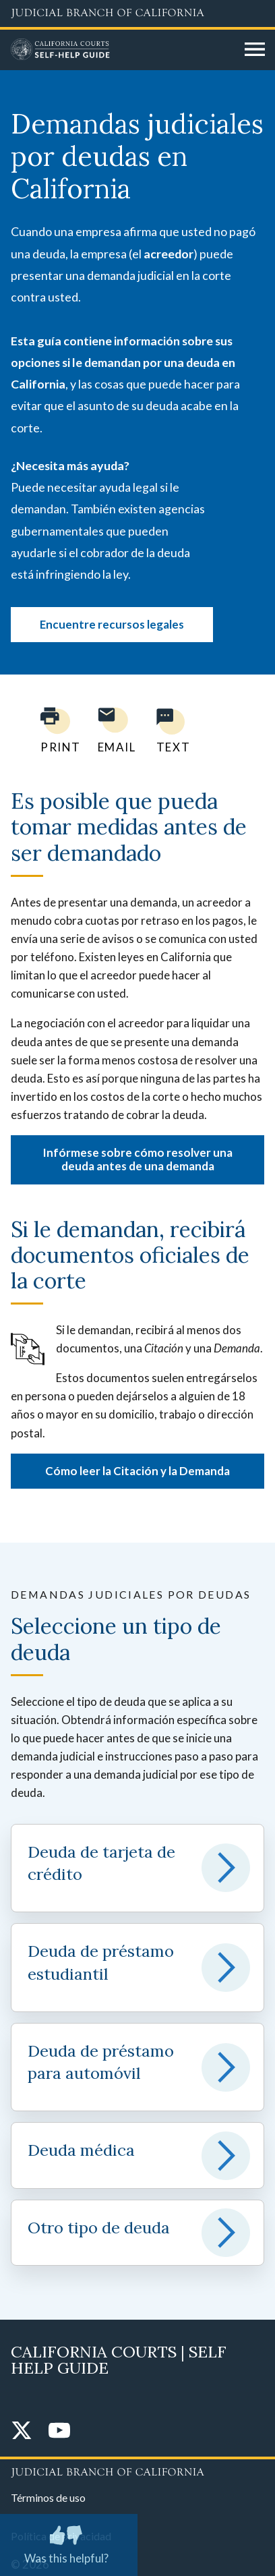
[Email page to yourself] (113, 730)
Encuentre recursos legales (112, 624)
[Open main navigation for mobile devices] (255, 50)
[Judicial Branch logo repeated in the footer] (137, 2470)
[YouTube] (59, 2431)
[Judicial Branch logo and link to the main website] (137, 13)
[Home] (123, 49)
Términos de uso (48, 2497)
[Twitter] (21, 2431)
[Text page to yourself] (170, 730)
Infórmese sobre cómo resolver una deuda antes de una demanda (137, 1159)
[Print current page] (52, 730)
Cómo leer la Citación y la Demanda (137, 1471)
